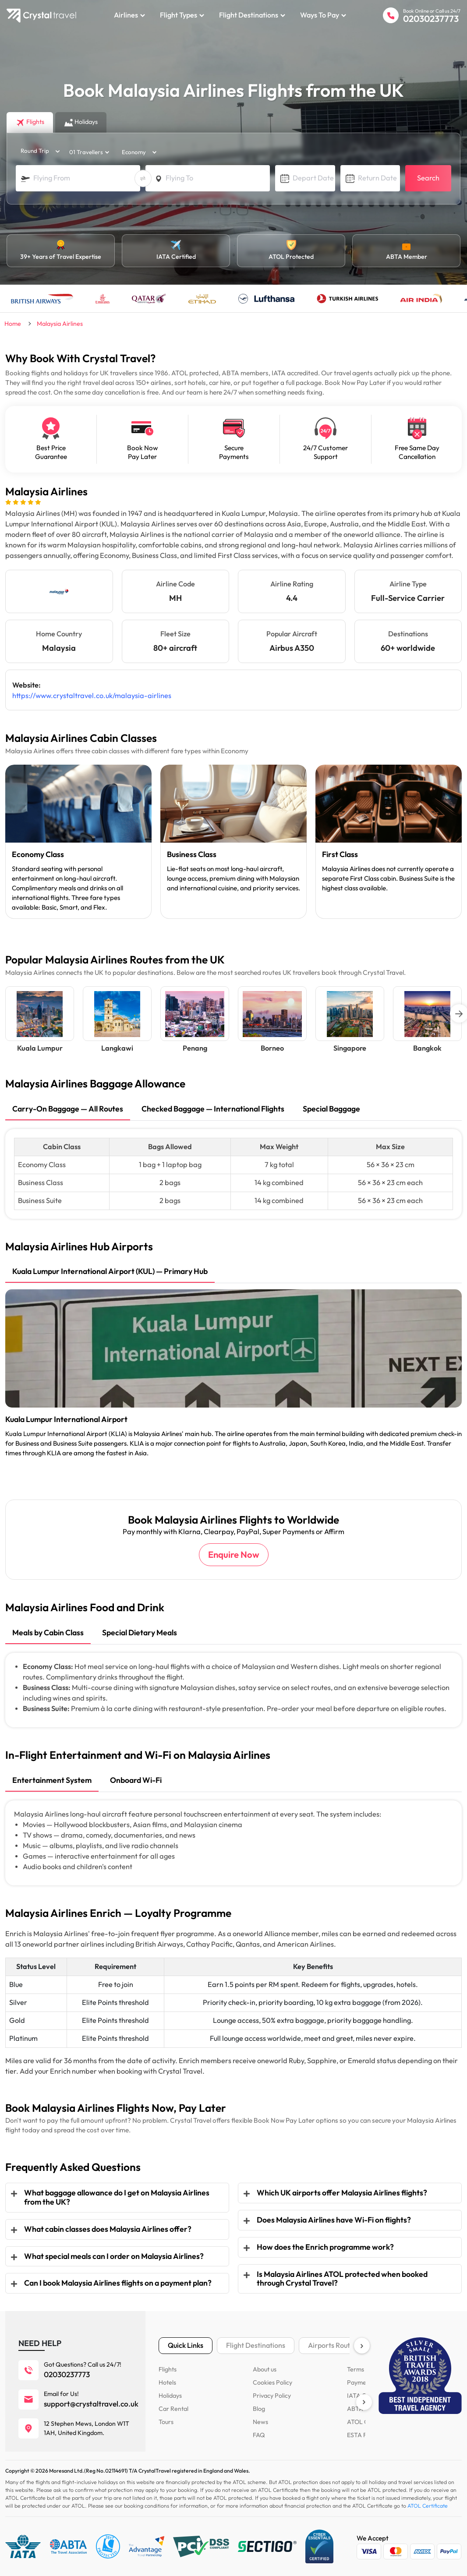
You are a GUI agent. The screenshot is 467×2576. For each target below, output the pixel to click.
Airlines (129, 15)
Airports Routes (332, 2345)
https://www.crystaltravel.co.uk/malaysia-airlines (91, 696)
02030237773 (431, 19)
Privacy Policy (272, 2395)
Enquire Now (233, 1555)
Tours (166, 2421)
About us (264, 2369)
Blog (259, 2408)
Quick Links (185, 2345)
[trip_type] (38, 151)
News (260, 2421)
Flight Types (182, 15)
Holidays (170, 2395)
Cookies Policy (272, 2382)
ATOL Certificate (427, 2506)
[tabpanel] (78, 842)
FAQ (259, 2434)
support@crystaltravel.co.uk (91, 2404)
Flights (168, 2369)
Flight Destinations (252, 15)
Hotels (167, 2382)
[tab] (67, 1110)
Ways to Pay (323, 15)
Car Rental (173, 2408)
